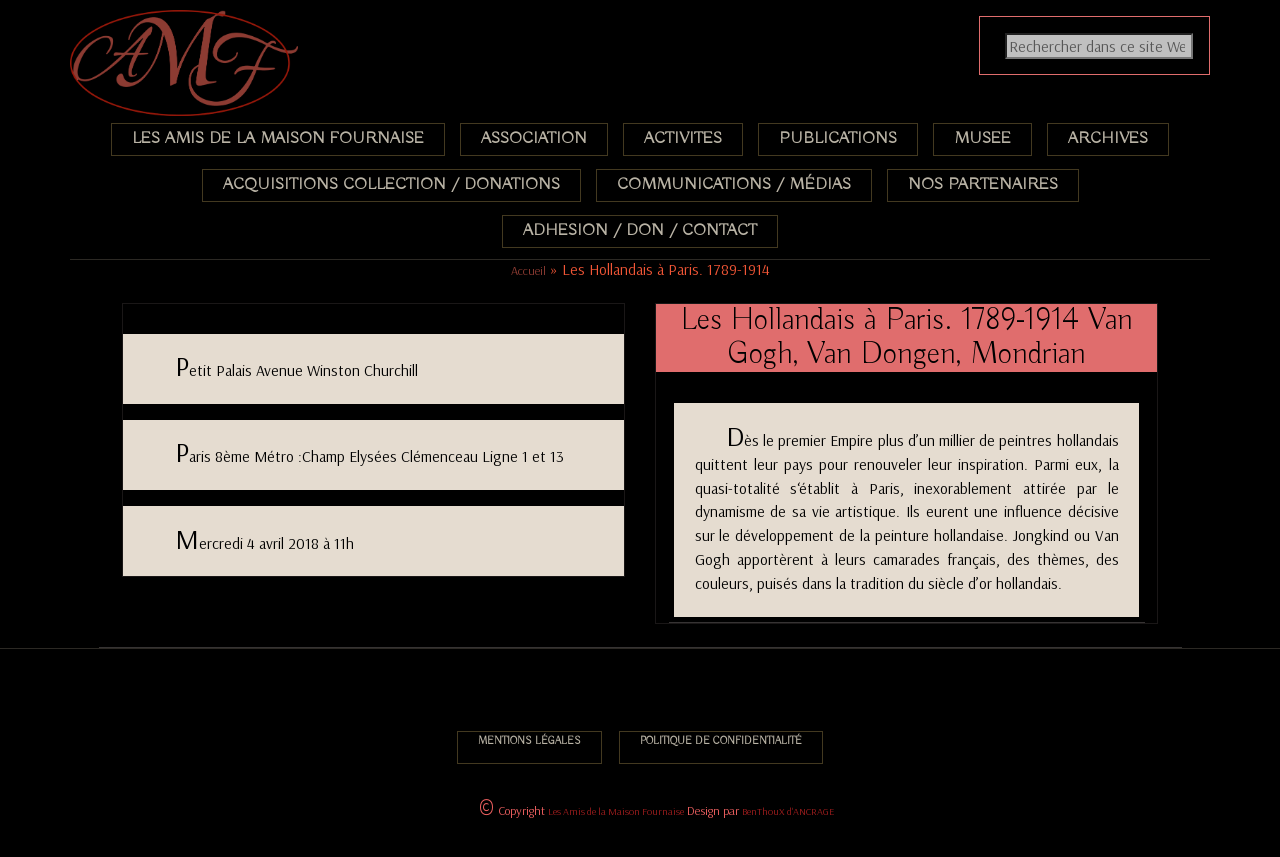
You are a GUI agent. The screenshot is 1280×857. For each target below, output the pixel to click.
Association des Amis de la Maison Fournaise (197, 24)
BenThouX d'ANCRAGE (788, 811)
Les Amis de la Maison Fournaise (616, 811)
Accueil (528, 270)
